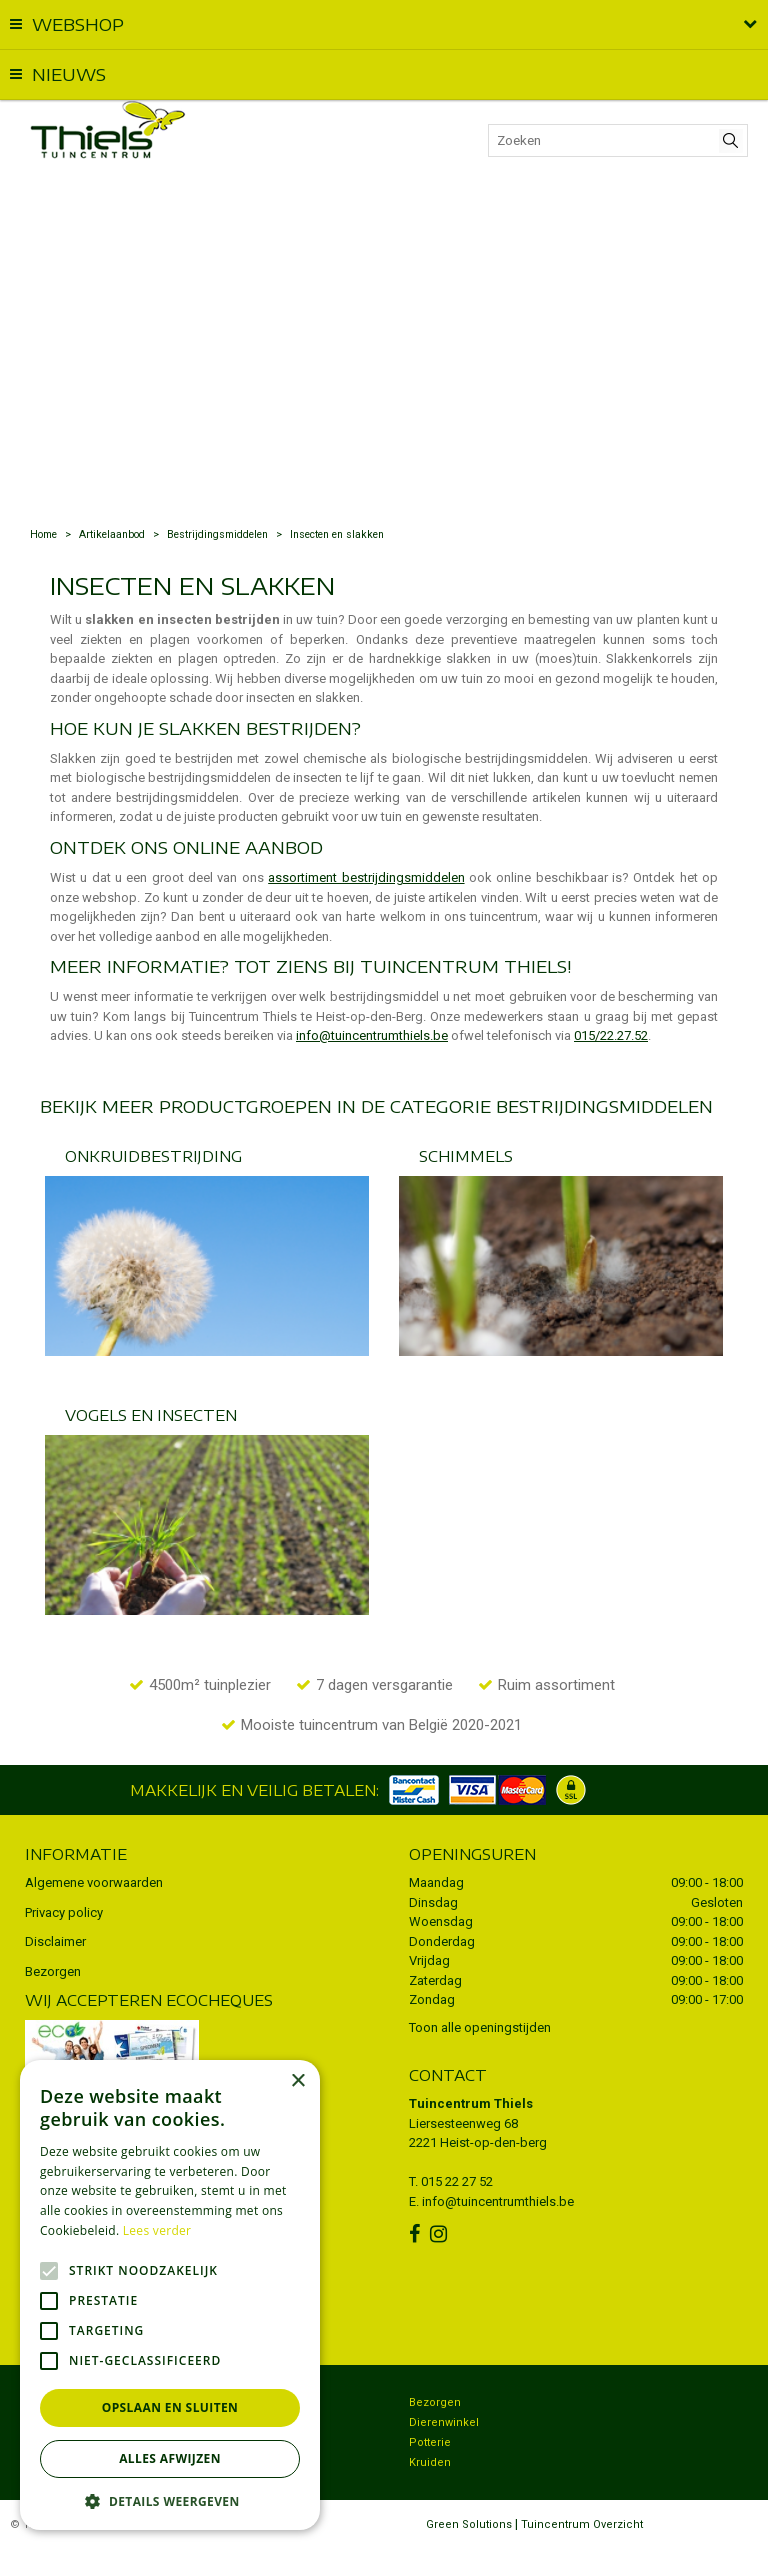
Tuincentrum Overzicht (582, 2524)
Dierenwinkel (444, 2422)
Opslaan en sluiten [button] (170, 2407)
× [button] (297, 2081)
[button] (170, 2500)
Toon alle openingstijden (480, 2027)
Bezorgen (53, 1971)
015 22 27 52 (457, 2181)
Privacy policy (64, 1912)
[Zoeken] (618, 140)
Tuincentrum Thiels (471, 2103)
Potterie (430, 2442)
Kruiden (430, 2462)
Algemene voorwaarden (94, 1882)
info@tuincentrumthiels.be (372, 1035)
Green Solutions (469, 2524)
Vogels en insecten (151, 1415)
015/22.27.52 (611, 1035)
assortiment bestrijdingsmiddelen (366, 877)
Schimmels (466, 1156)
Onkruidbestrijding (153, 1156)
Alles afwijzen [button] (170, 2458)
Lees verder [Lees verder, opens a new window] (157, 2230)
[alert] (170, 2295)
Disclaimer (55, 1941)
